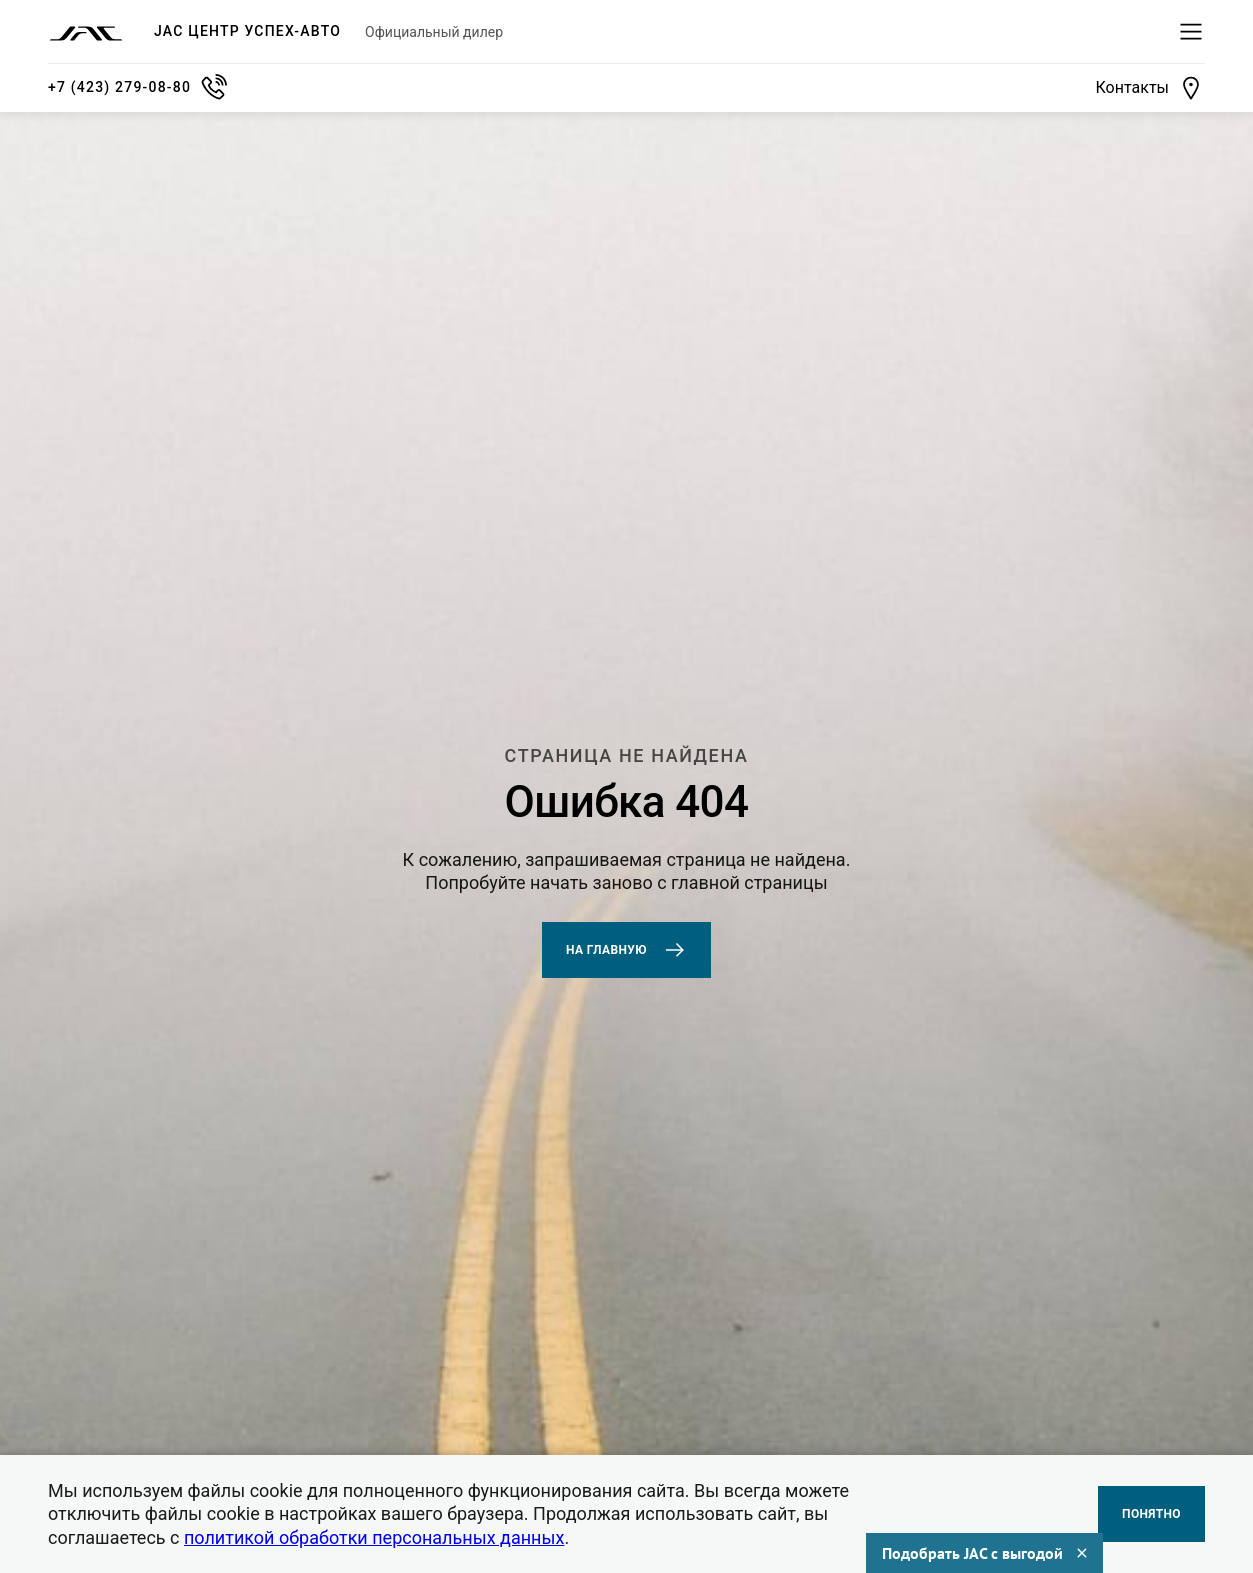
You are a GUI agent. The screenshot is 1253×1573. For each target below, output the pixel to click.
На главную (626, 950)
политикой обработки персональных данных (374, 1537)
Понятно (1151, 1514)
